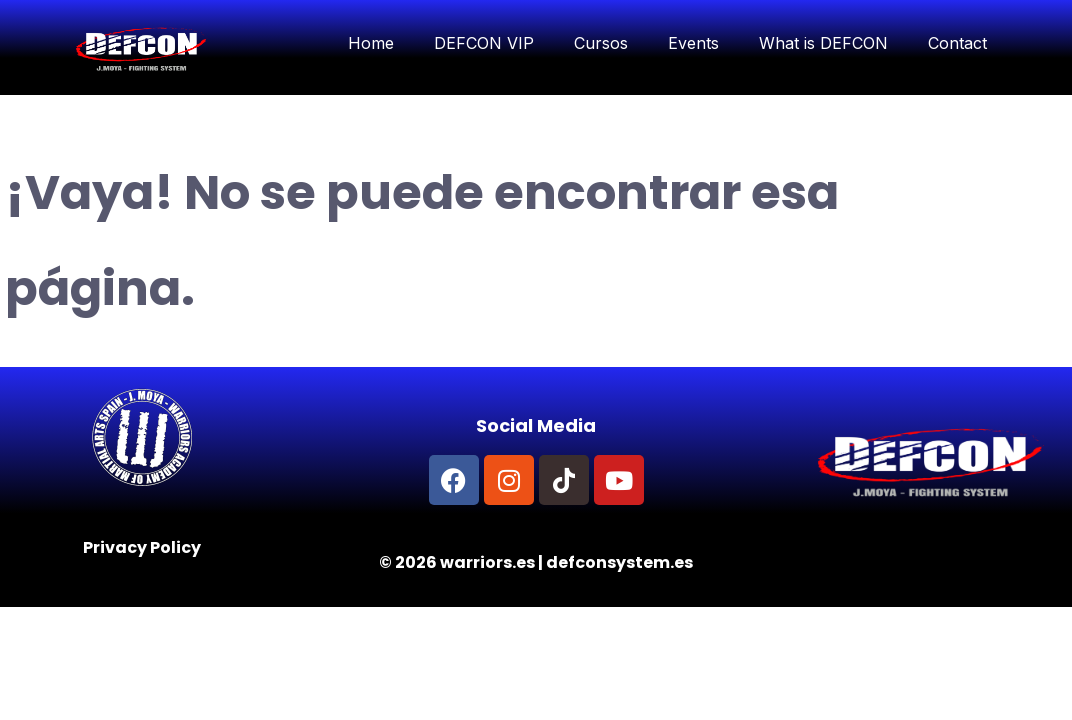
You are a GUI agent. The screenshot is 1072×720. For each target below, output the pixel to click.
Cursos (601, 43)
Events (693, 43)
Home (371, 43)
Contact (957, 43)
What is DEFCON (823, 43)
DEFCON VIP (484, 43)
